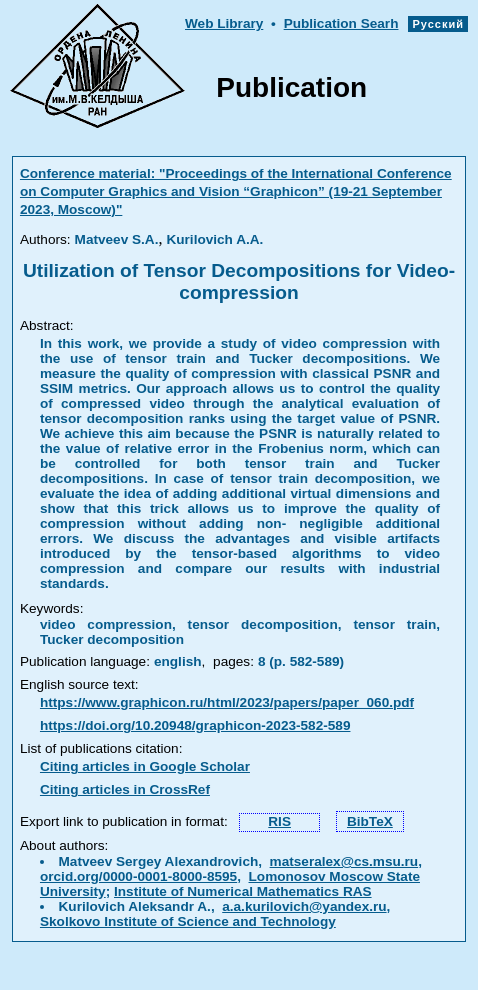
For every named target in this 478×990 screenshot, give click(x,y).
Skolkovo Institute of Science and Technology (188, 921)
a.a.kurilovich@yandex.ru (304, 906)
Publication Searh (341, 23)
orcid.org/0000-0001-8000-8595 (138, 876)
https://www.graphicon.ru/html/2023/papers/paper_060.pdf (227, 702)
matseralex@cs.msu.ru (344, 861)
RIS (279, 821)
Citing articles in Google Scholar (145, 766)
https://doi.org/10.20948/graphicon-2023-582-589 (195, 725)
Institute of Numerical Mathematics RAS (243, 891)
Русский (438, 24)
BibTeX (370, 821)
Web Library (224, 23)
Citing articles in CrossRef (125, 789)
